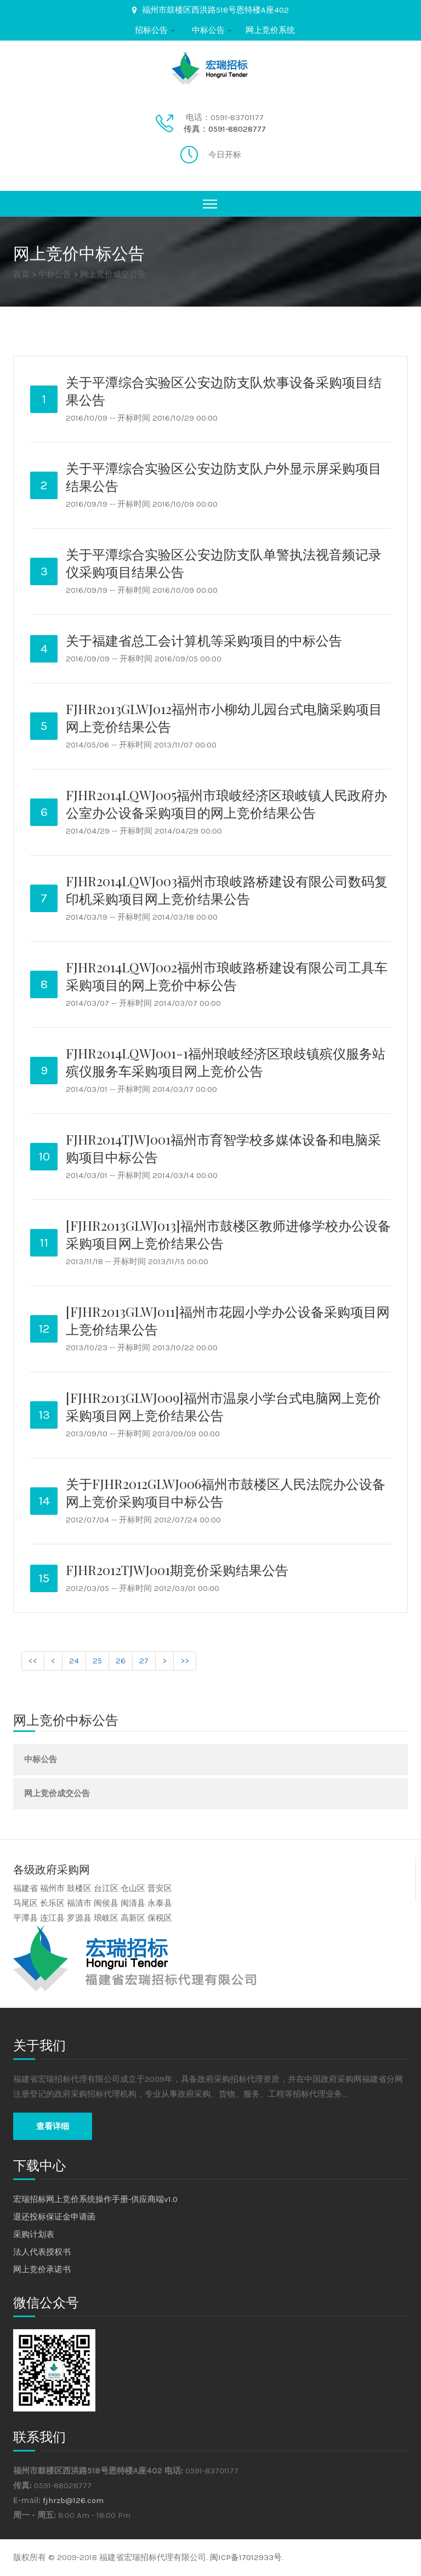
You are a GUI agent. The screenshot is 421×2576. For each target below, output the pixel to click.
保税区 (159, 1918)
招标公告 (151, 30)
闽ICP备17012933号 (246, 2557)
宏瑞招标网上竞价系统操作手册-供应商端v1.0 (95, 2199)
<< (33, 1661)
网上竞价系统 (270, 30)
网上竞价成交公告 (113, 274)
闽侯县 (106, 1903)
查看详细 (52, 2126)
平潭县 (25, 1918)
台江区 (106, 1888)
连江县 (52, 1918)
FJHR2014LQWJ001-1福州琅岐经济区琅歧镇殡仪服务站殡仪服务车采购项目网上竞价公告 (225, 1061)
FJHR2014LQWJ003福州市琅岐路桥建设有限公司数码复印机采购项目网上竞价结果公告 (227, 889)
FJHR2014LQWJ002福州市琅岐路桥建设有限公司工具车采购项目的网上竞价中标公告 (227, 975)
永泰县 (159, 1903)
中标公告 (208, 30)
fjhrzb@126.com (73, 2500)
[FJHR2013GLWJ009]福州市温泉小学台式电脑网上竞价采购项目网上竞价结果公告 (223, 1406)
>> (184, 1661)
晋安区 (159, 1888)
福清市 (79, 1903)
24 (74, 1661)
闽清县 (133, 1903)
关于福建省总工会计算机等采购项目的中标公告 (204, 640)
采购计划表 (33, 2234)
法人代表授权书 (42, 2252)
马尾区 (25, 1903)
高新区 (133, 1918)
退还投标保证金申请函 (54, 2217)
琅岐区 (106, 1918)
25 (97, 1661)
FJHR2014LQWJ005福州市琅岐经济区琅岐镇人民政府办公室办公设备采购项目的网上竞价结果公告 (226, 803)
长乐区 (52, 1903)
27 (144, 1661)
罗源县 (79, 1918)
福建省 (25, 1888)
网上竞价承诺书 (42, 2269)
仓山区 (133, 1888)
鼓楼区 (79, 1888)
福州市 (52, 1888)
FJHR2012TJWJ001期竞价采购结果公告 (177, 1569)
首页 (21, 274)
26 (121, 1661)
